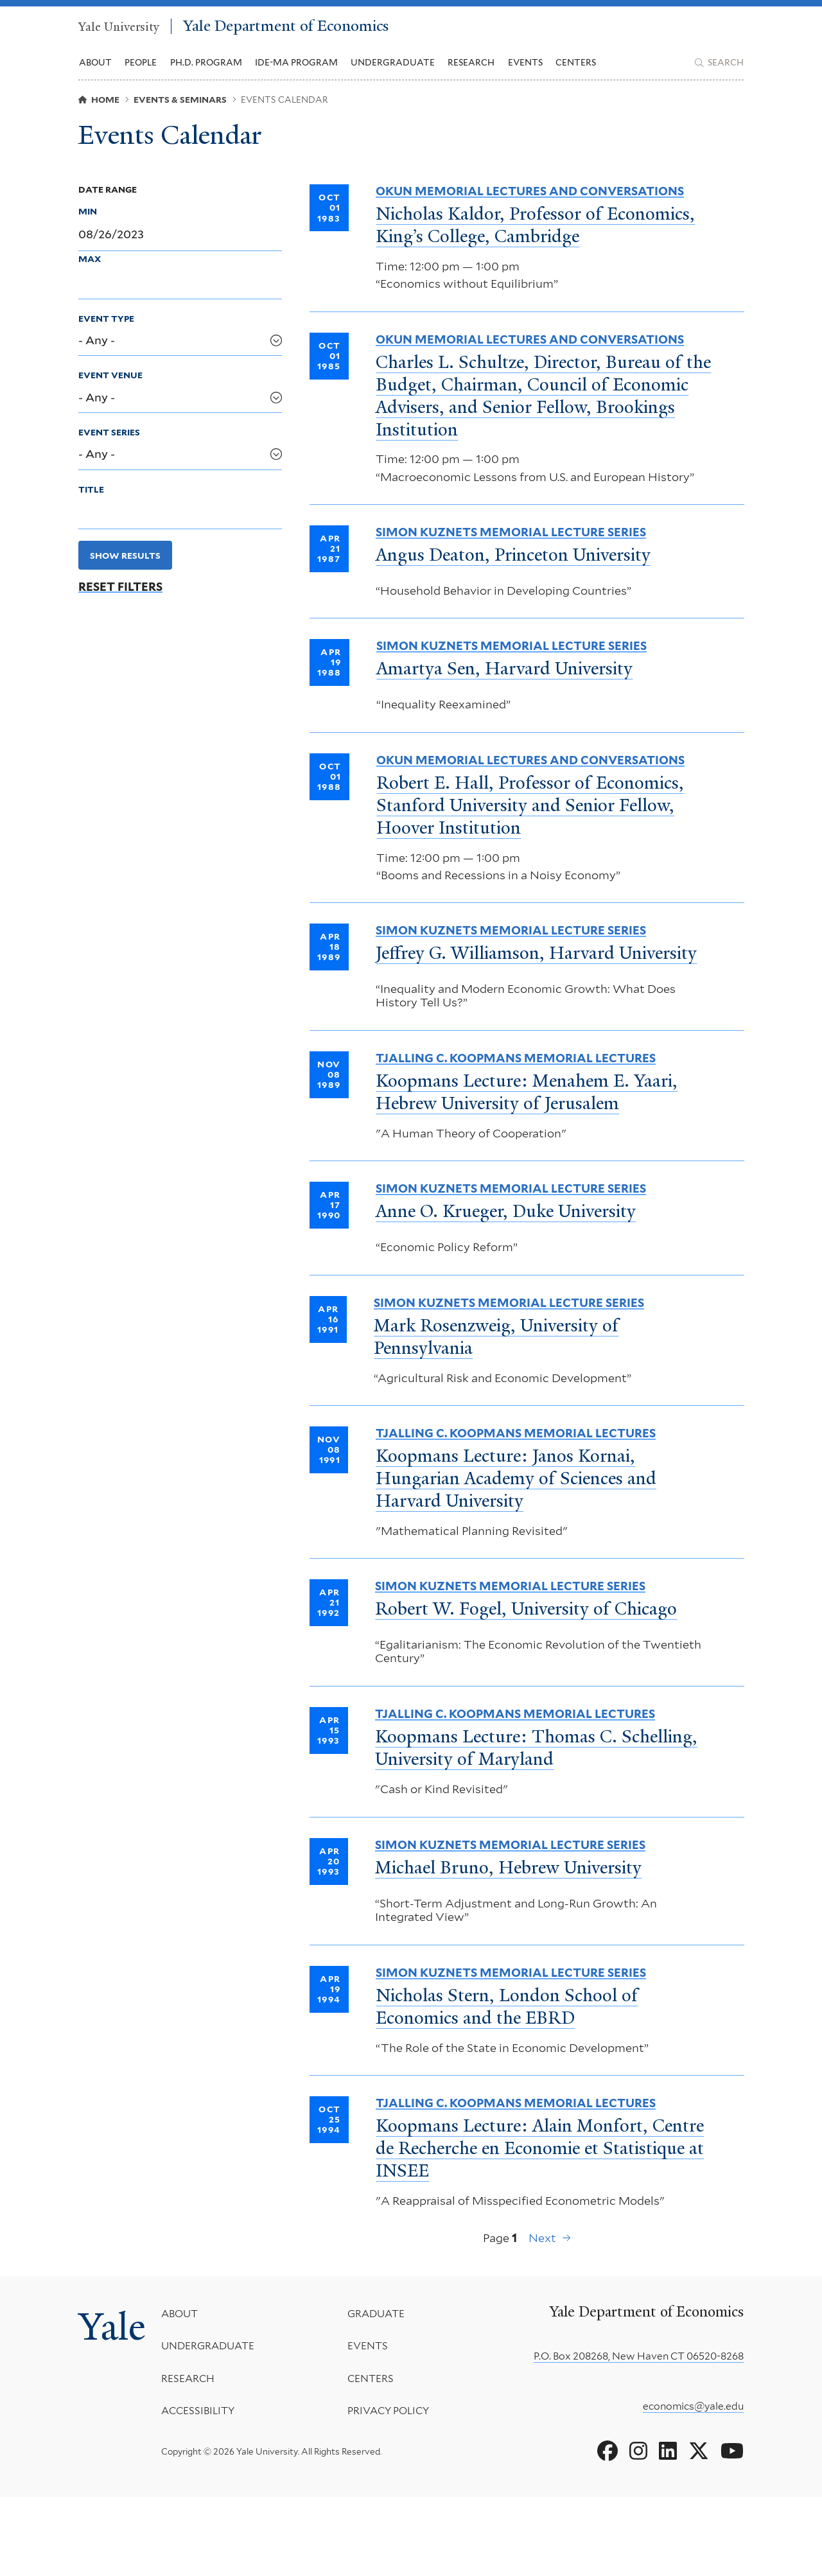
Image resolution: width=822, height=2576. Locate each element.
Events (525, 71)
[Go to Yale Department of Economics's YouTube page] (732, 2529)
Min (87, 228)
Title (91, 506)
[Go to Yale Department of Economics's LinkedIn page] (668, 2529)
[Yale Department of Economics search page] (719, 71)
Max (89, 275)
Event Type (106, 335)
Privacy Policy (392, 2490)
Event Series (109, 449)
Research (197, 2457)
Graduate (380, 2393)
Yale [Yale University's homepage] (116, 2410)
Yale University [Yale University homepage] (124, 30)
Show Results (125, 572)
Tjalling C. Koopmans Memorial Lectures (516, 1111)
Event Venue (110, 392)
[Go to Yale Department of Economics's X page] (698, 2529)
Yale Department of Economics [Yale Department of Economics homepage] (348, 30)
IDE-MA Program (296, 71)
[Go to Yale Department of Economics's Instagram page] (638, 2529)
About (189, 2393)
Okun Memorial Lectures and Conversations (530, 208)
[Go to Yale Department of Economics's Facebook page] (607, 2529)
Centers (575, 71)
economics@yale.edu (693, 2484)
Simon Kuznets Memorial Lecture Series (511, 559)
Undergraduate (217, 2425)
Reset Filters (120, 604)
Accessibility (207, 2490)
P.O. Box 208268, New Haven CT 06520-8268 (639, 2435)
